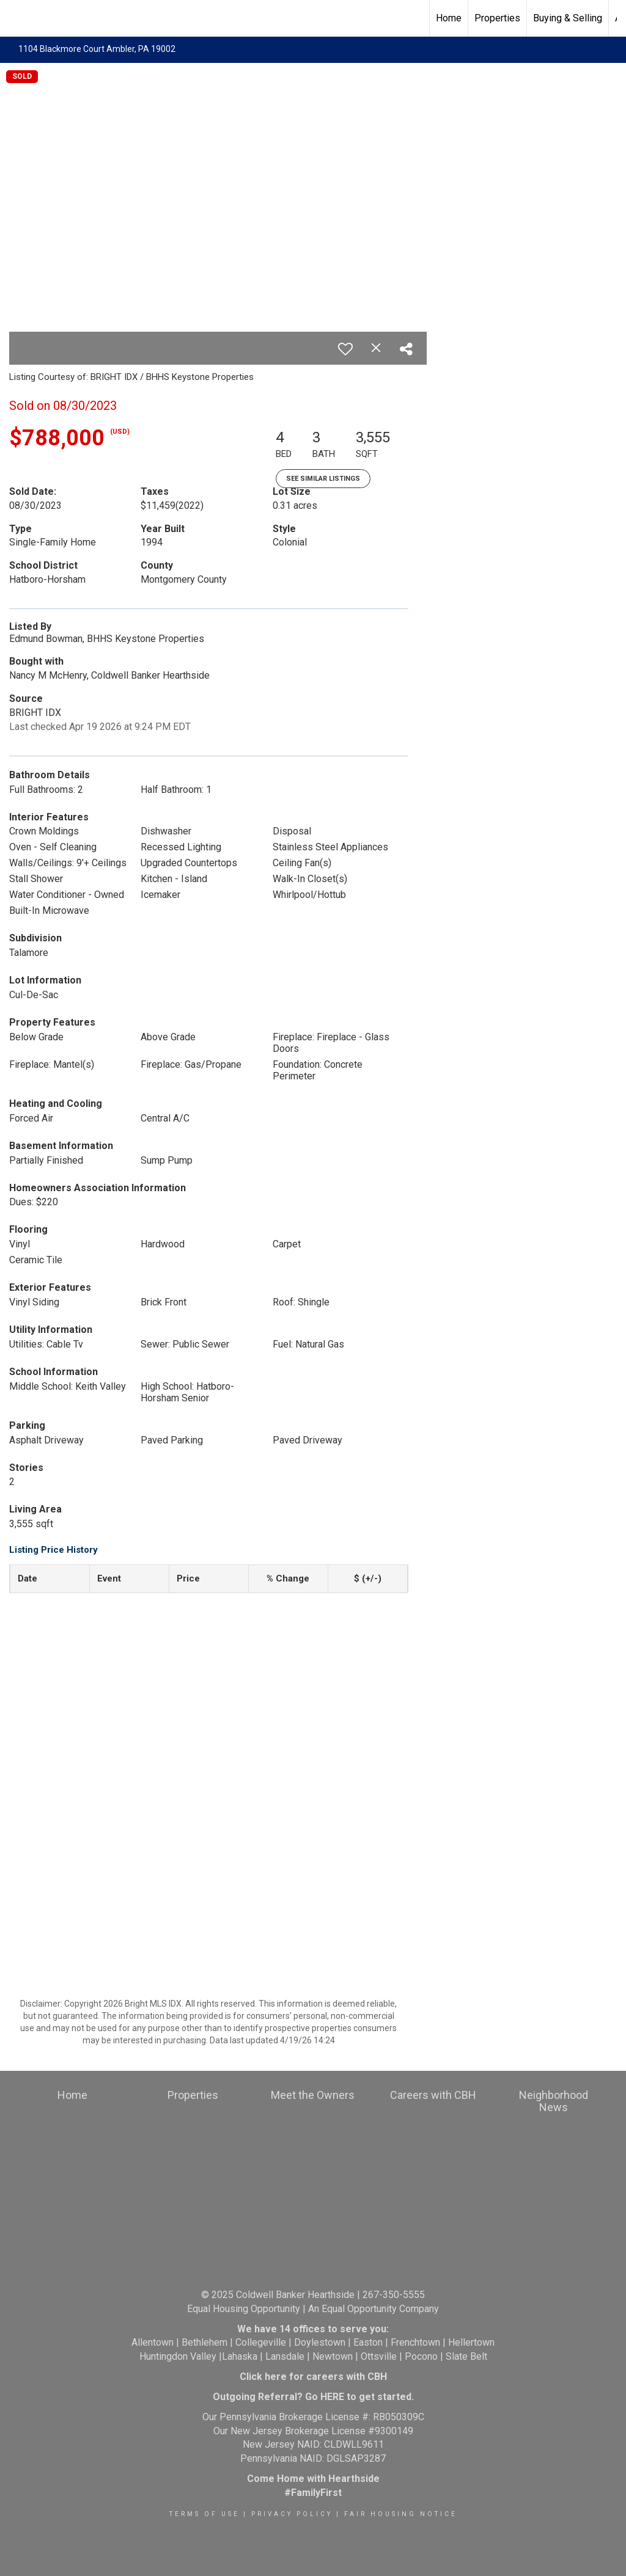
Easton (368, 2342)
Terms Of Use (204, 2514)
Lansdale (284, 2356)
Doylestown (319, 2342)
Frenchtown (415, 2342)
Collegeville (260, 2342)
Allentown (152, 2342)
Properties (497, 18)
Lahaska (239, 2356)
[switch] (345, 348)
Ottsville (379, 2356)
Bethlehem (204, 2342)
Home (449, 18)
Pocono (421, 2356)
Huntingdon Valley (177, 2356)
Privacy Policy (292, 2514)
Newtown (332, 2356)
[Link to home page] (15, 18)
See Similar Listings (323, 479)
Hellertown (471, 2342)
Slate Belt (466, 2356)
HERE (332, 2397)
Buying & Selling (567, 18)
